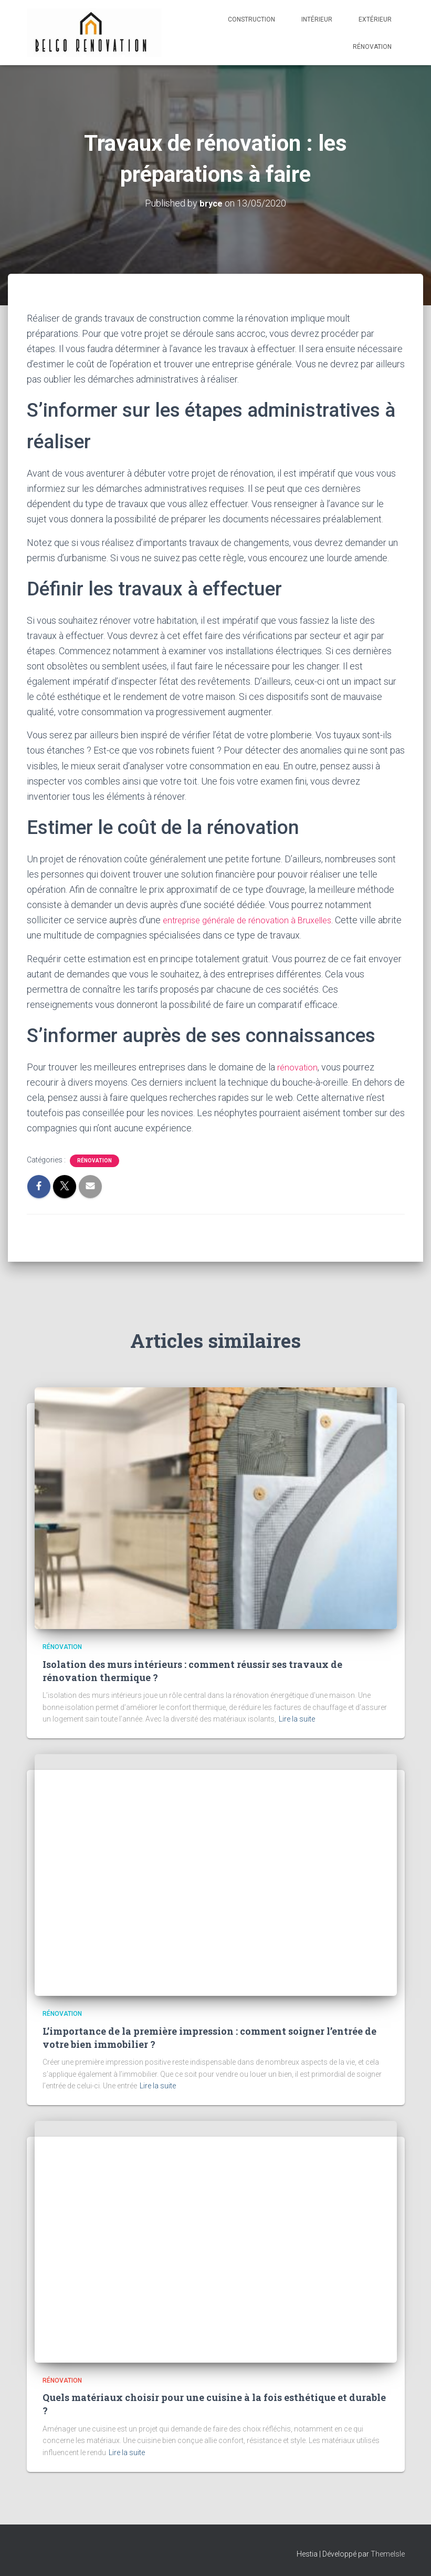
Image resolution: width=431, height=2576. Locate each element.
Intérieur (316, 19)
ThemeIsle (388, 2553)
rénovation (298, 1067)
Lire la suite (297, 1719)
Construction (251, 19)
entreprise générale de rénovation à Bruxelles (255, 919)
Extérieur (375, 19)
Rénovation (372, 46)
